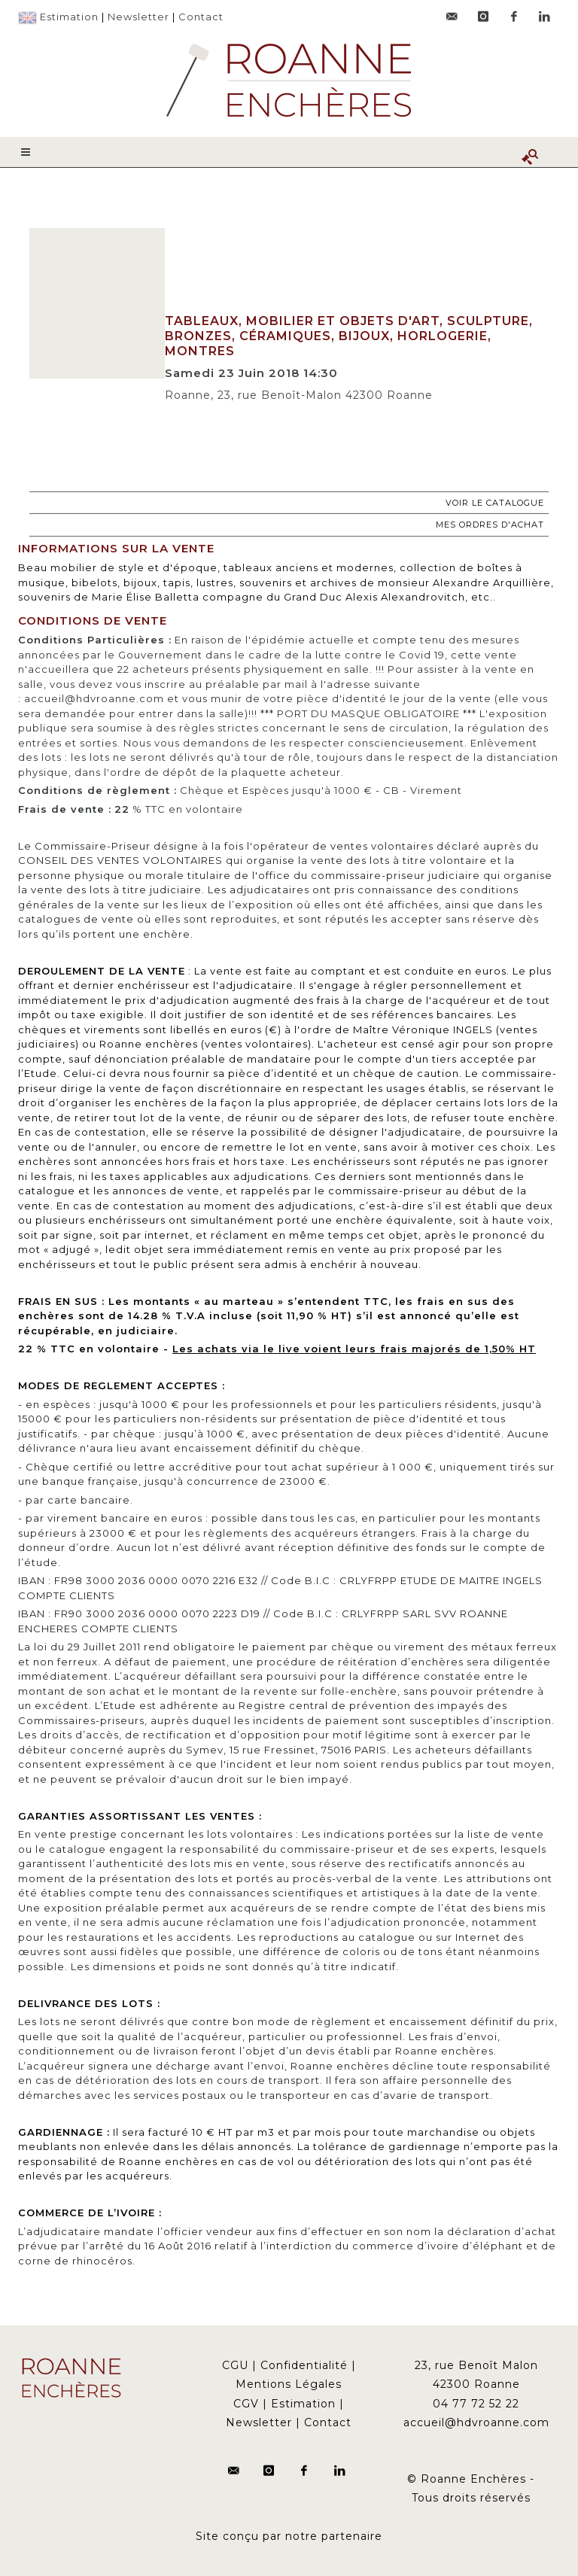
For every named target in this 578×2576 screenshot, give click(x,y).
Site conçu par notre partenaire (289, 2536)
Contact (201, 17)
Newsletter (138, 17)
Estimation (69, 17)
